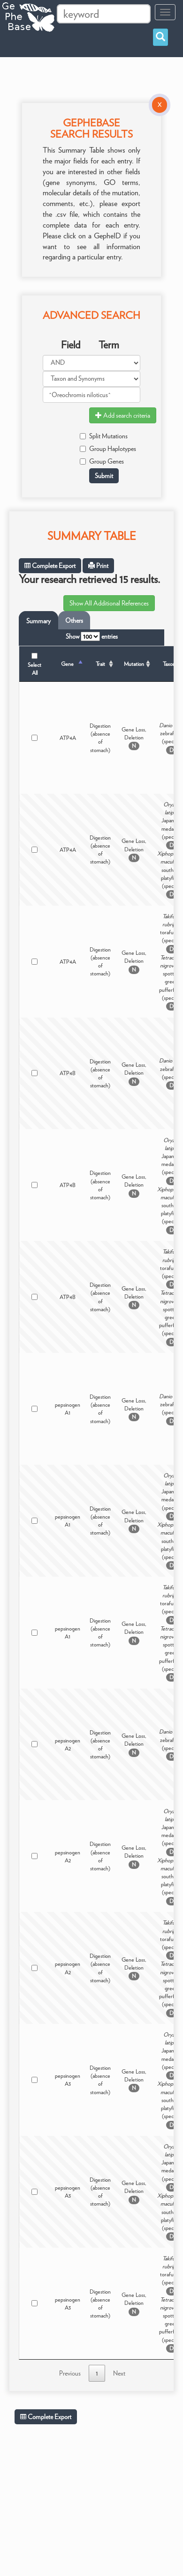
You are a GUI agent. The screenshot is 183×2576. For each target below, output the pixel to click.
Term (109, 345)
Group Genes (102, 461)
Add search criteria (122, 415)
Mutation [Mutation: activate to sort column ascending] (134, 663)
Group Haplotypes (108, 448)
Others (74, 620)
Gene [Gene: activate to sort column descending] (67, 663)
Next (119, 2373)
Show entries (92, 636)
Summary (38, 621)
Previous (70, 2373)
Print (98, 565)
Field (70, 345)
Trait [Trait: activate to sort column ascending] (100, 663)
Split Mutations (104, 436)
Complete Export (50, 565)
